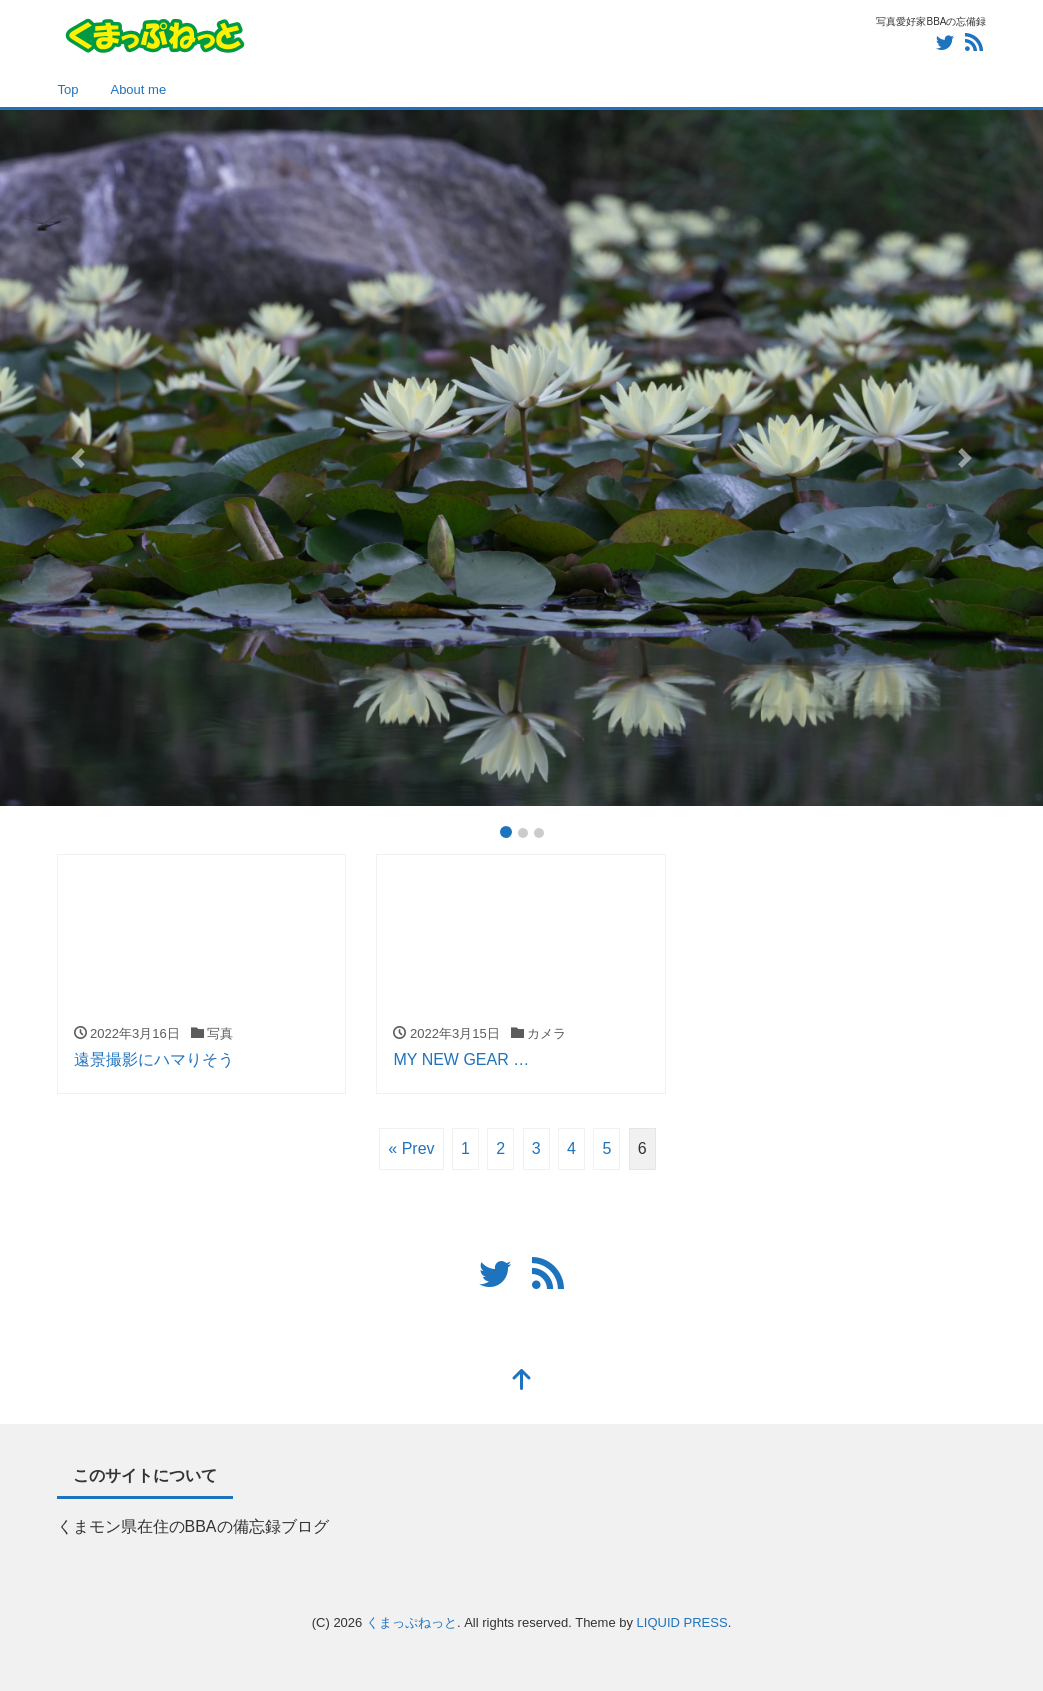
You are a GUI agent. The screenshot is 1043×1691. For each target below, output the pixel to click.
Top (68, 89)
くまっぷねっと (411, 1622)
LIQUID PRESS (682, 1622)
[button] (78, 457)
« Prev (411, 1148)
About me (138, 89)
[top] (522, 1381)
